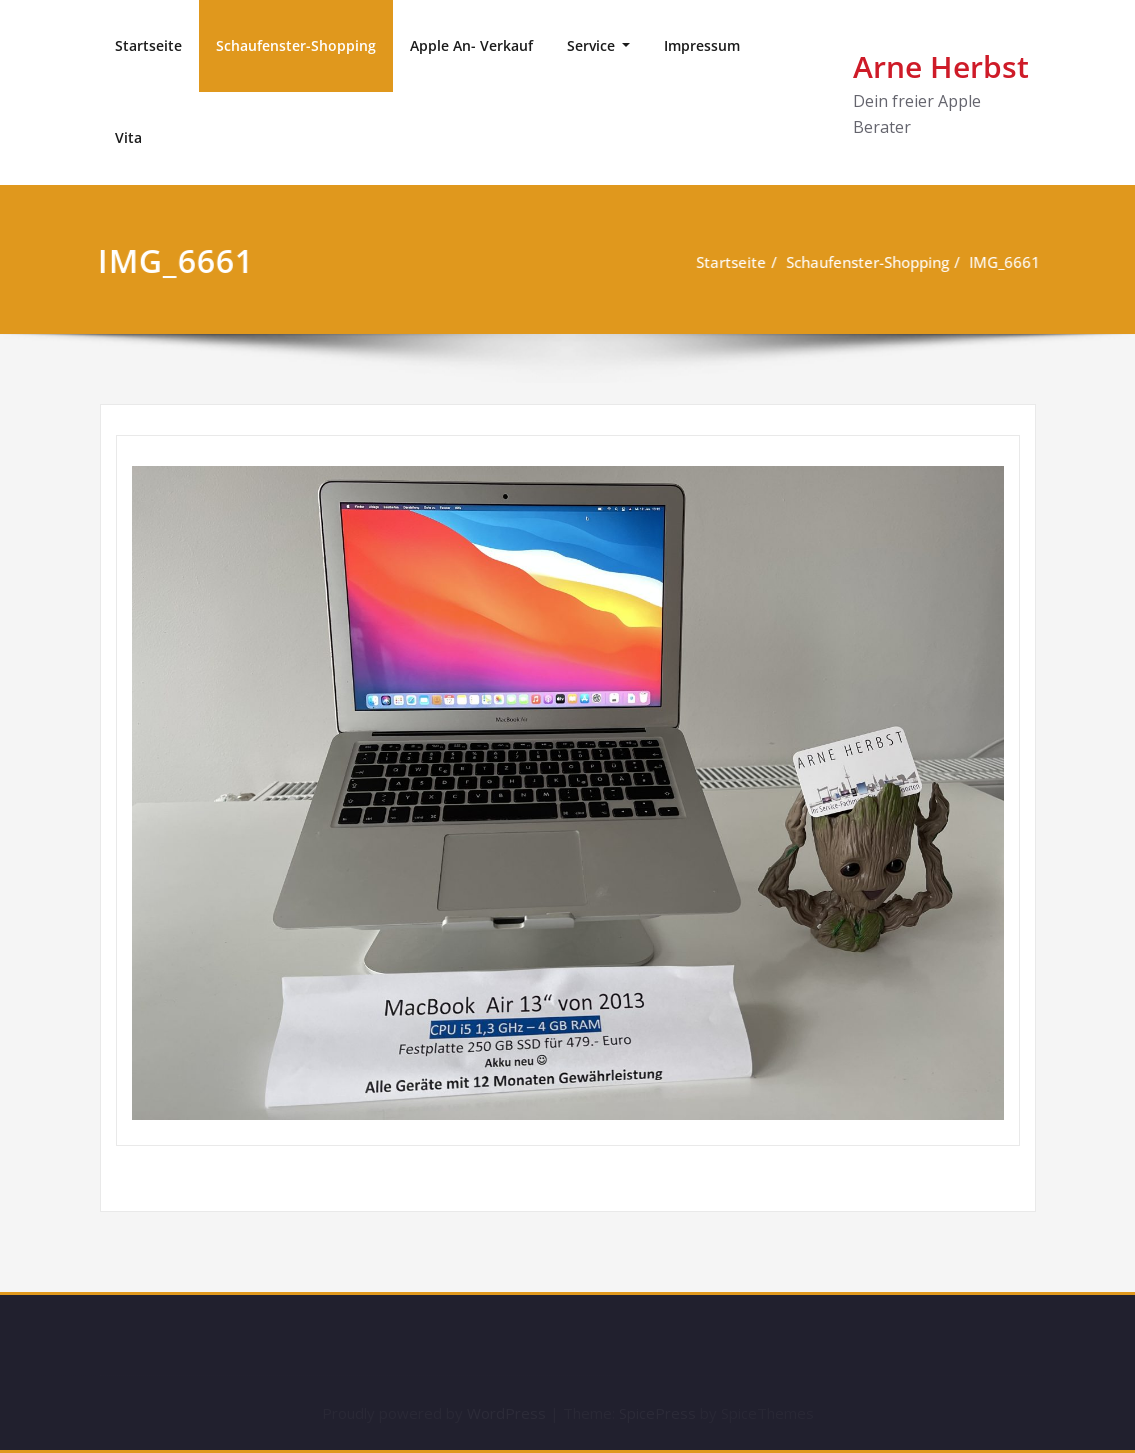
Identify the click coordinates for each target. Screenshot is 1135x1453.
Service (593, 45)
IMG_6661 (1004, 262)
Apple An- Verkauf (471, 45)
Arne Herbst (941, 66)
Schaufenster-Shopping (296, 45)
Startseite (148, 45)
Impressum (702, 45)
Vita (128, 137)
